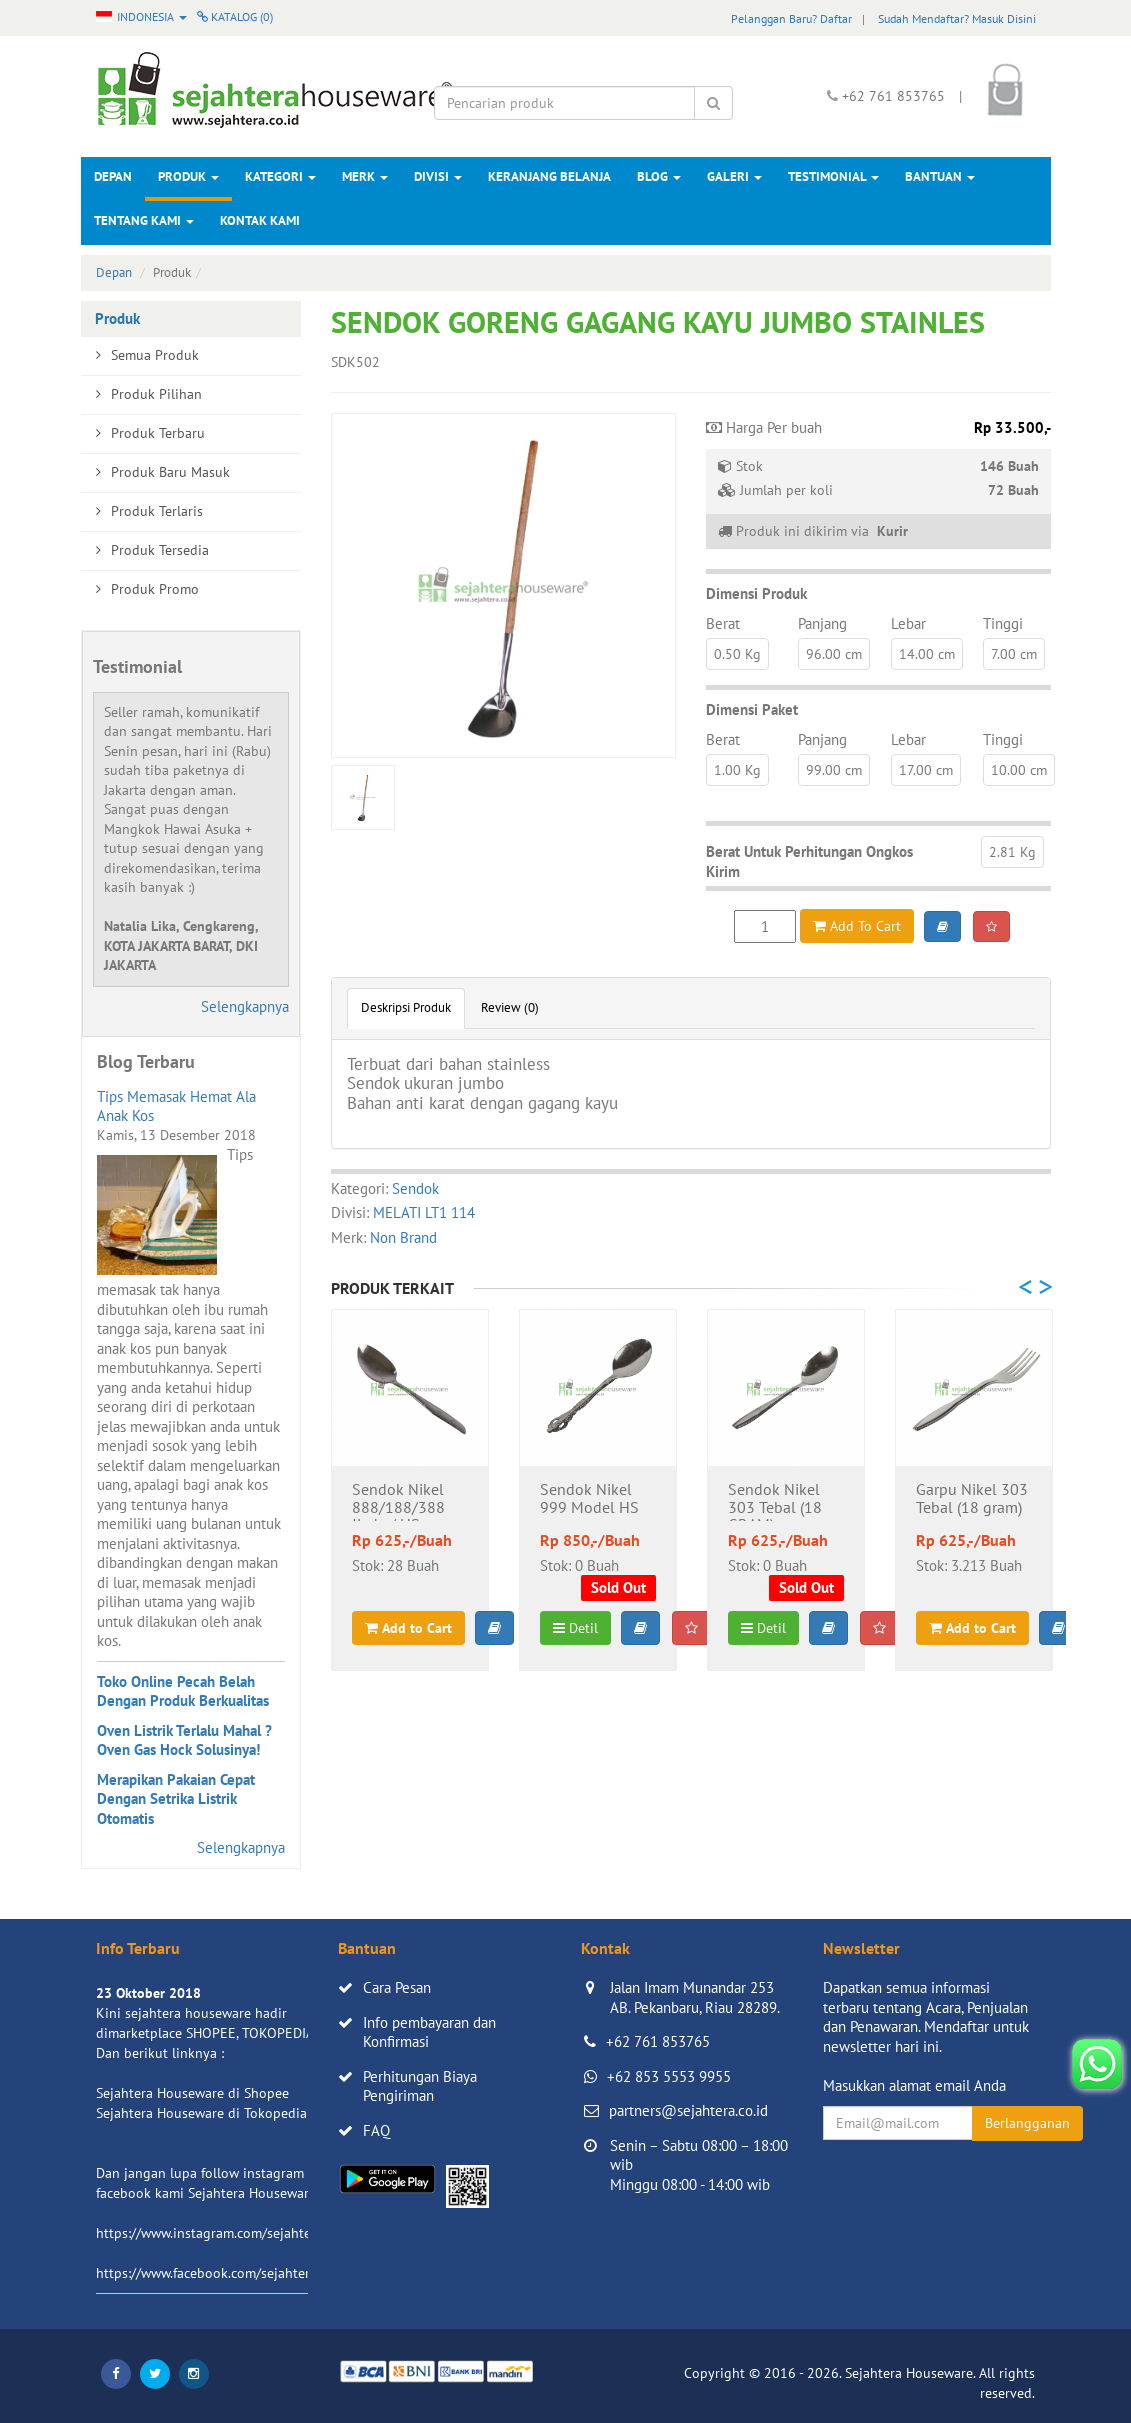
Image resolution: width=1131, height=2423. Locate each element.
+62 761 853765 (658, 2041)
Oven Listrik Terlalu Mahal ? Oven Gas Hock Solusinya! (184, 1740)
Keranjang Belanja (549, 176)
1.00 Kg (737, 770)
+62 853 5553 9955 (669, 2076)
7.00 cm (1014, 654)
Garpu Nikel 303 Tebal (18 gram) (972, 1499)
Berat (723, 623)
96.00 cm (834, 654)
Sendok (415, 1188)
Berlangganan (1027, 2123)
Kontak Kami (260, 220)
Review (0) (510, 1007)
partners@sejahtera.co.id (688, 2110)
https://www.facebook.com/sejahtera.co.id (222, 2273)
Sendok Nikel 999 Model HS (589, 1499)
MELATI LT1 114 (424, 1212)
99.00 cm (834, 770)
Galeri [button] (734, 176)
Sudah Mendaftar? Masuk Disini (957, 18)
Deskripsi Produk (406, 1007)
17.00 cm (926, 770)
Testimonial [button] (833, 176)
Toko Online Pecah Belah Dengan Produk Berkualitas (183, 1691)
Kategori (280, 176)
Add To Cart (857, 926)
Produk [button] (188, 176)
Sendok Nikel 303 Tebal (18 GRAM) (775, 1501)
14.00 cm (927, 654)
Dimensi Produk (756, 593)
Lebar (908, 623)
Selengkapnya (245, 1006)
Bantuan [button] (940, 176)
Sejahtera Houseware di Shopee (192, 2093)
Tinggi (1003, 623)
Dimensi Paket (752, 709)
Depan (113, 176)
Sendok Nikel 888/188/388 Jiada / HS (398, 1501)
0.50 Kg (737, 654)
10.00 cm (1019, 770)
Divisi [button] (438, 176)
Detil (575, 1628)
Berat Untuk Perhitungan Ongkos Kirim (809, 861)
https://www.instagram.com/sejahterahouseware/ (245, 2233)
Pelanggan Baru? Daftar (791, 18)
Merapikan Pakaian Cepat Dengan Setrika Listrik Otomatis (176, 1799)
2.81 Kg (1012, 852)
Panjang (822, 623)
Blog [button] (659, 176)
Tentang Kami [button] (144, 220)
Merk (365, 176)
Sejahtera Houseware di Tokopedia (201, 2113)
